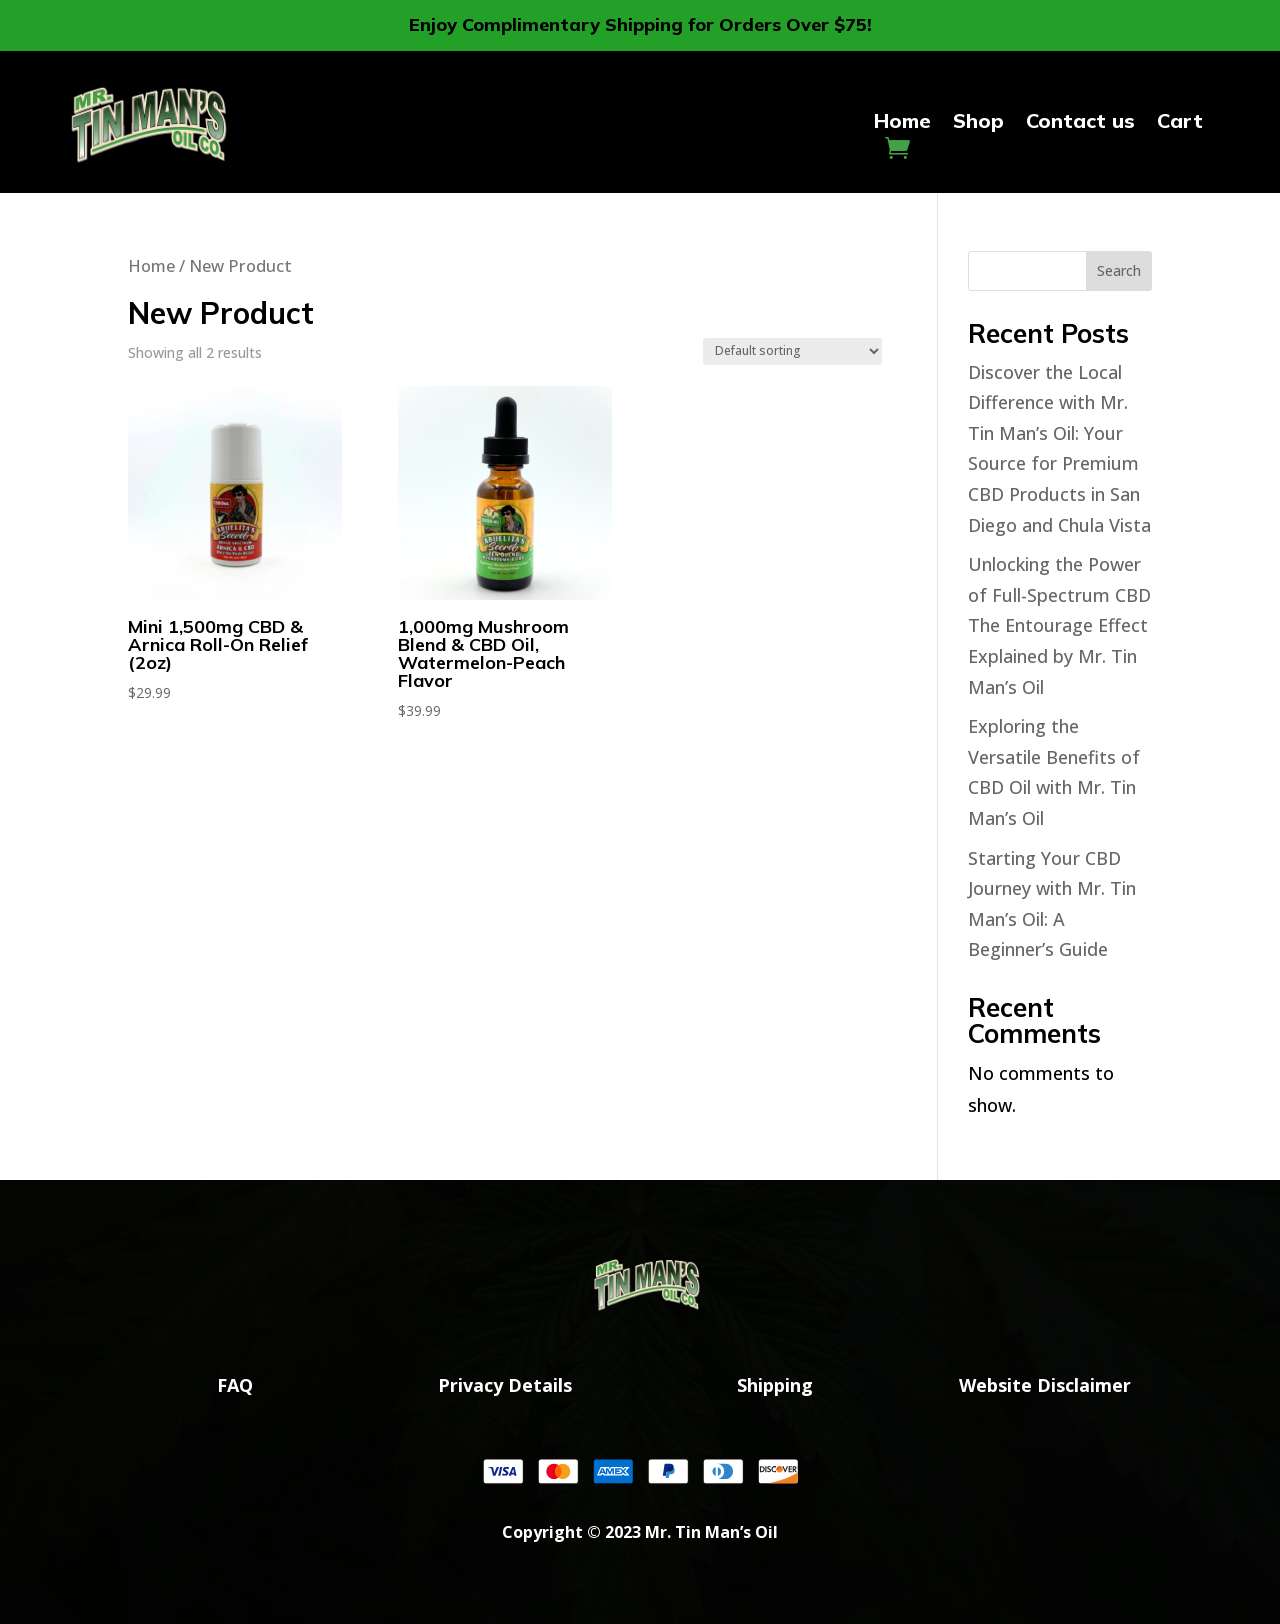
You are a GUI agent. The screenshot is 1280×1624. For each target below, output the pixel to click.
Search (1119, 270)
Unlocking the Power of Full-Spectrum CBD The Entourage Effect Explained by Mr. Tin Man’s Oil (1059, 625)
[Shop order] (792, 351)
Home (902, 123)
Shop (978, 123)
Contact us (1080, 123)
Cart (1180, 123)
